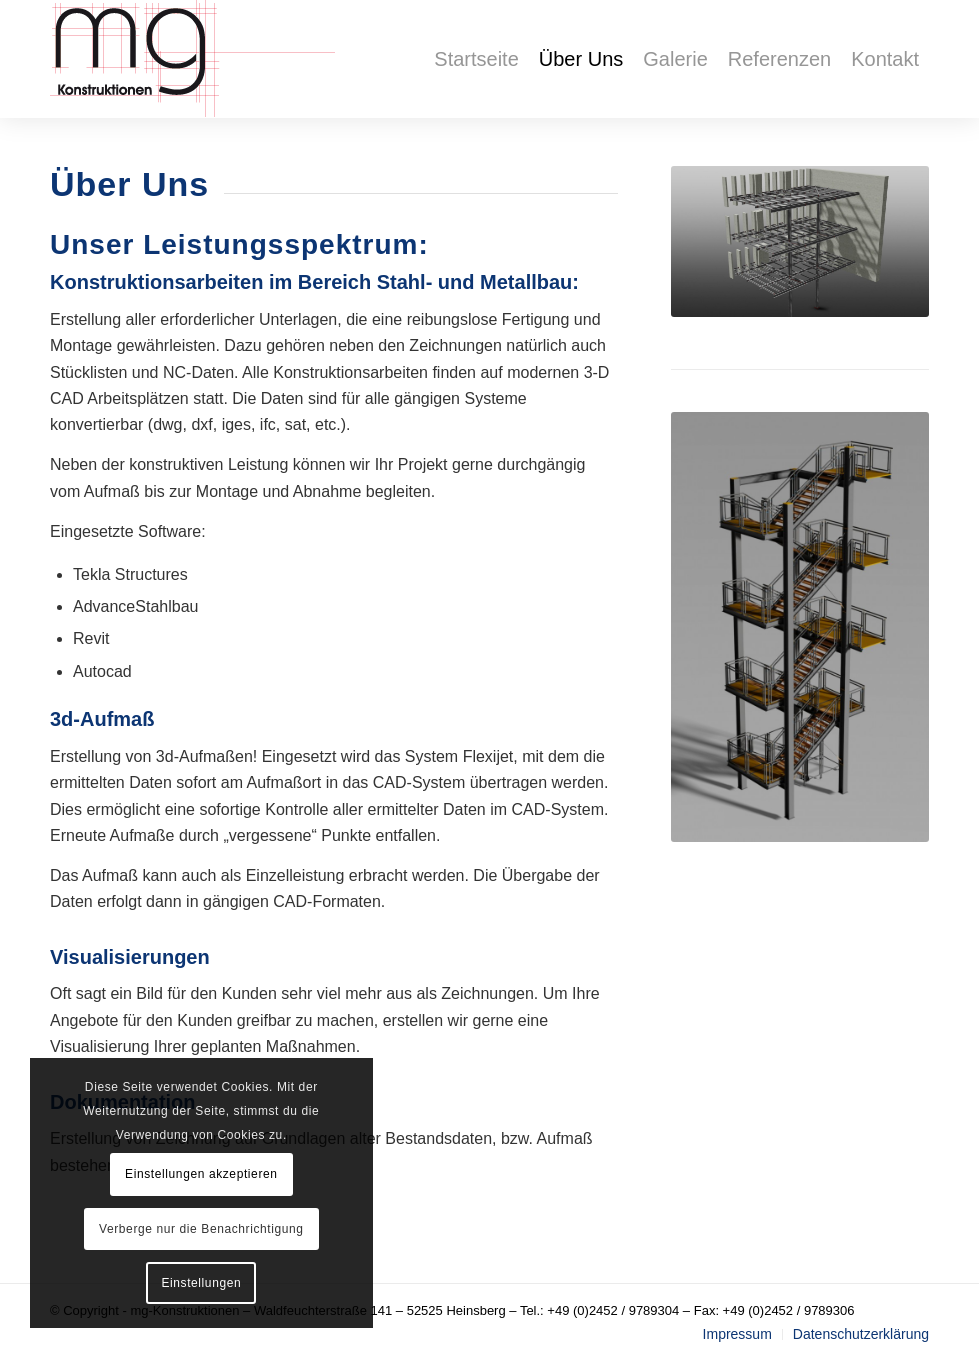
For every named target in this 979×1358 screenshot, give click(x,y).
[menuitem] (476, 59)
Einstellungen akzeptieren (201, 1174)
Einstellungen (201, 1283)
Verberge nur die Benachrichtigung (201, 1229)
